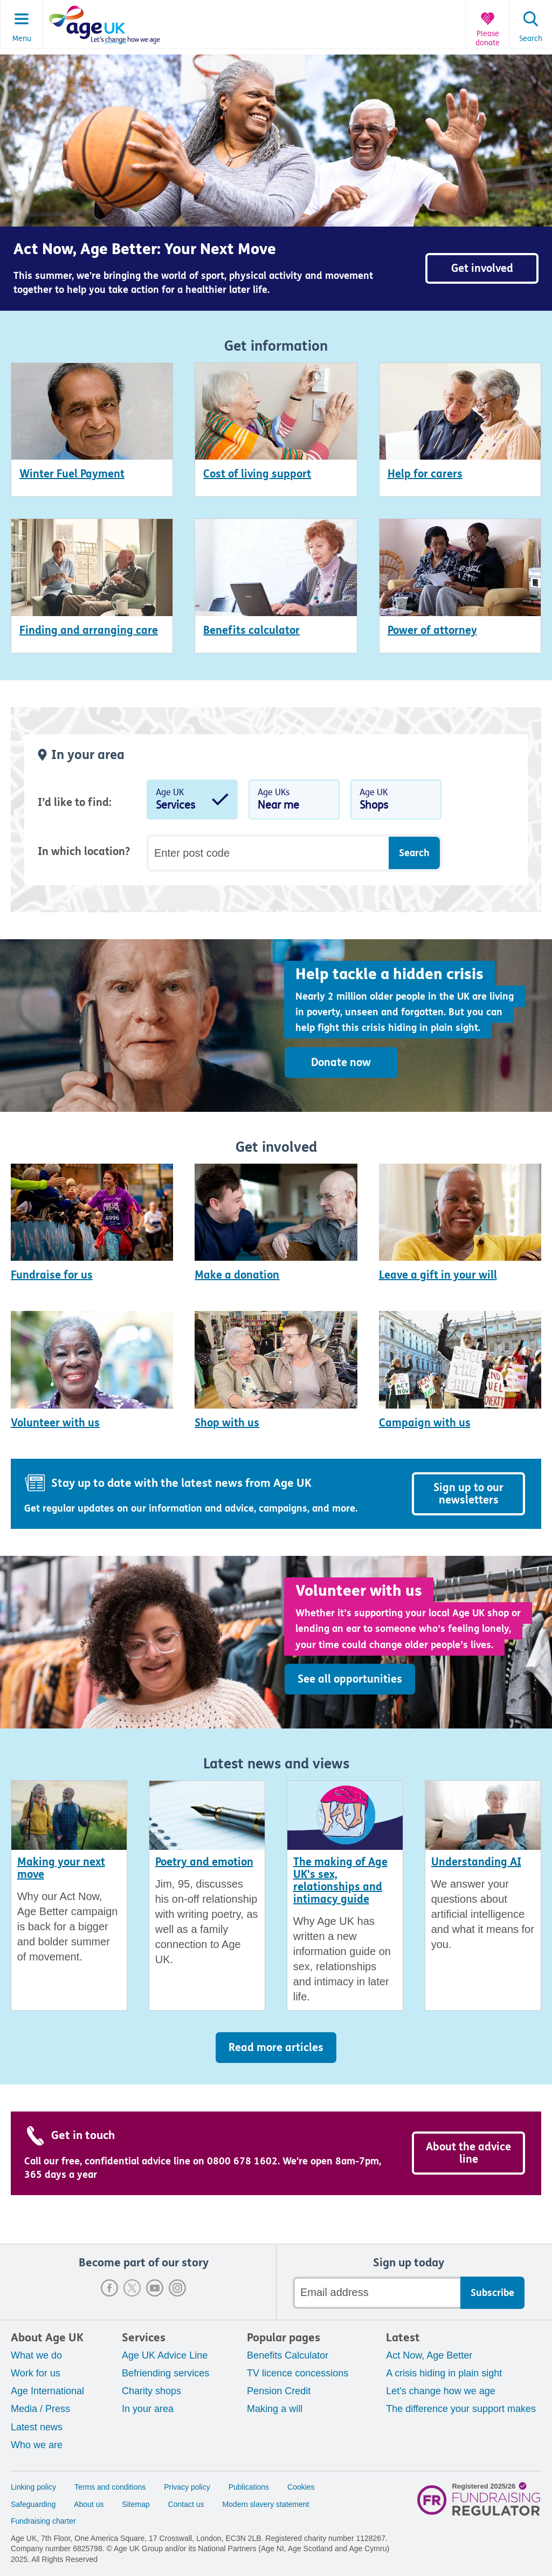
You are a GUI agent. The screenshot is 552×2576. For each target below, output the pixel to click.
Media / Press (40, 2408)
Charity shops (151, 2391)
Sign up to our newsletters (468, 1493)
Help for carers (425, 474)
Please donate (487, 38)
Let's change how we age (440, 2391)
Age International (47, 2391)
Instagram (177, 2288)
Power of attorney (432, 630)
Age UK (192, 801)
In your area (148, 2408)
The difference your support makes (461, 2408)
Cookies (301, 2487)
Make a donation (237, 1275)
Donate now (341, 1062)
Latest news (37, 2427)
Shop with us (227, 1423)
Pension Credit (278, 2391)
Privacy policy (187, 2487)
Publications (249, 2487)
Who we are (37, 2445)
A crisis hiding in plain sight (444, 2373)
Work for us (35, 2373)
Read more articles (276, 2047)
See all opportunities (350, 1679)
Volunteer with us (55, 1423)
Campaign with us (425, 1423)
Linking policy (33, 2487)
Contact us (186, 2504)
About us (89, 2504)
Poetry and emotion (204, 1862)
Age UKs (294, 801)
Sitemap (135, 2504)
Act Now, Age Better (429, 2355)
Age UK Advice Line (165, 2355)
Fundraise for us (52, 1275)
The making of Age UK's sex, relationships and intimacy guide (340, 1880)
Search (530, 39)
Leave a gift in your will (438, 1275)
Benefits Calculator (287, 2355)
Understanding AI (476, 1862)
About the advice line (468, 2153)
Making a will (274, 2408)
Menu (21, 39)
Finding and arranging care (88, 630)
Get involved (482, 268)
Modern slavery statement (265, 2504)
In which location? (84, 851)
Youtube (154, 2288)
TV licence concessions (297, 2373)
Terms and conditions (110, 2487)
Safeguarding (33, 2504)
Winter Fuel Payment (72, 474)
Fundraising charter (43, 2521)
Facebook (109, 2288)
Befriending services (165, 2373)
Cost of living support (257, 474)
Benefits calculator (251, 630)
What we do (36, 2355)
